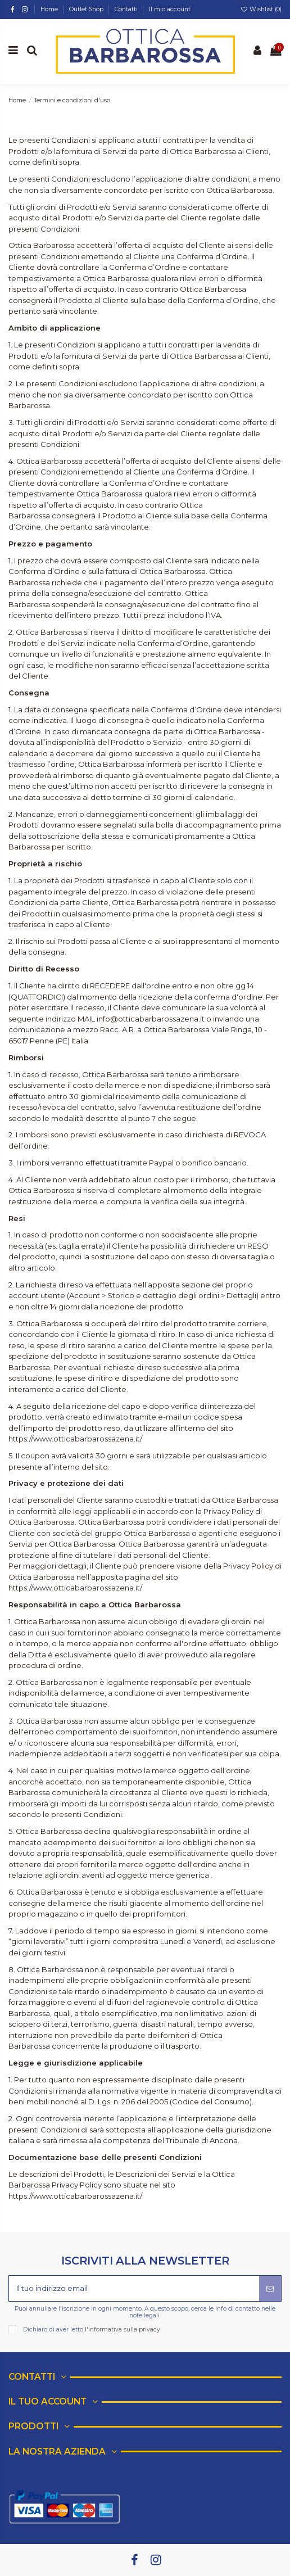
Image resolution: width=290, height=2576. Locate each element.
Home (50, 9)
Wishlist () (261, 9)
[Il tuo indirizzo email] (134, 2289)
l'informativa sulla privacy (122, 2329)
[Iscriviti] (270, 2289)
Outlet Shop (87, 9)
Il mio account (170, 9)
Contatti (127, 9)
